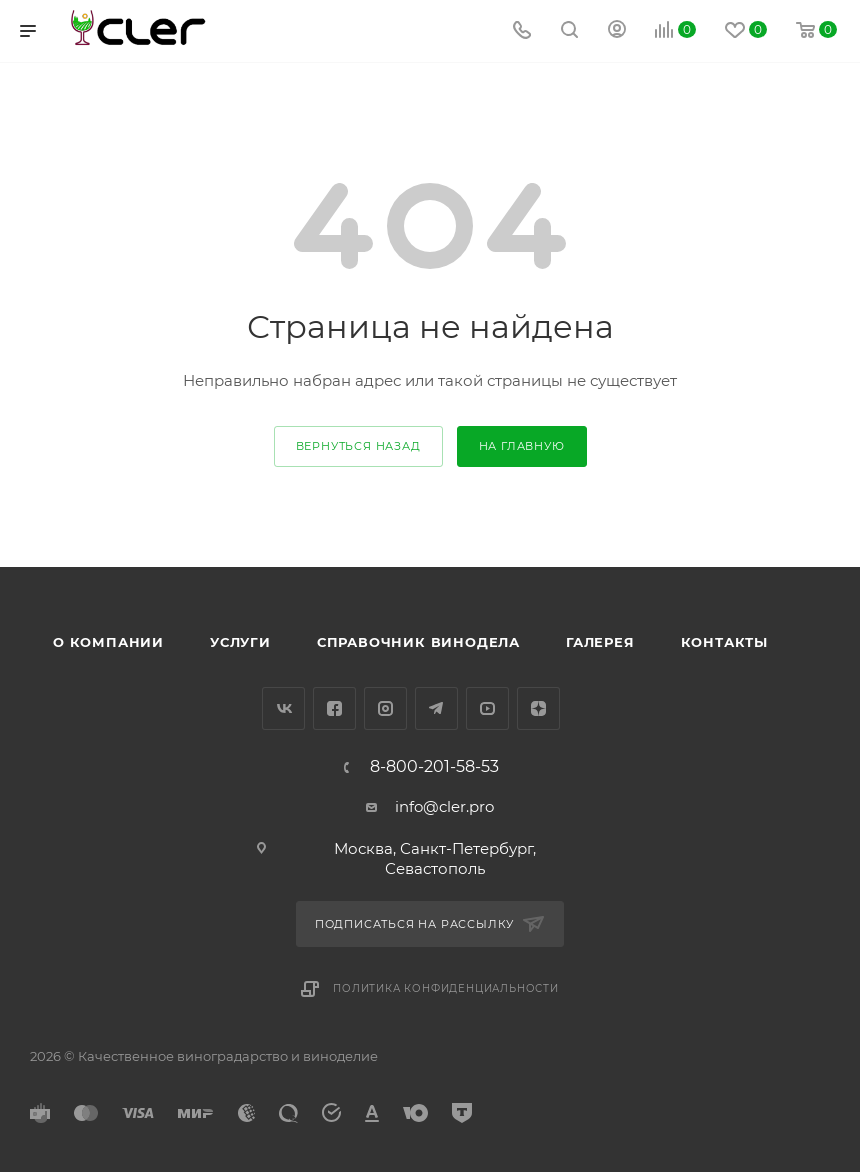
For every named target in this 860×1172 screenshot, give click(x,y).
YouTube (487, 708)
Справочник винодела (418, 642)
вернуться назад (358, 446)
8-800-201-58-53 (434, 767)
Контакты (724, 642)
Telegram (436, 708)
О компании (108, 642)
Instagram (385, 708)
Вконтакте (283, 708)
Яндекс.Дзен (538, 708)
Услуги (240, 642)
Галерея (600, 642)
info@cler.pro (444, 806)
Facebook (334, 708)
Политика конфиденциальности (446, 988)
